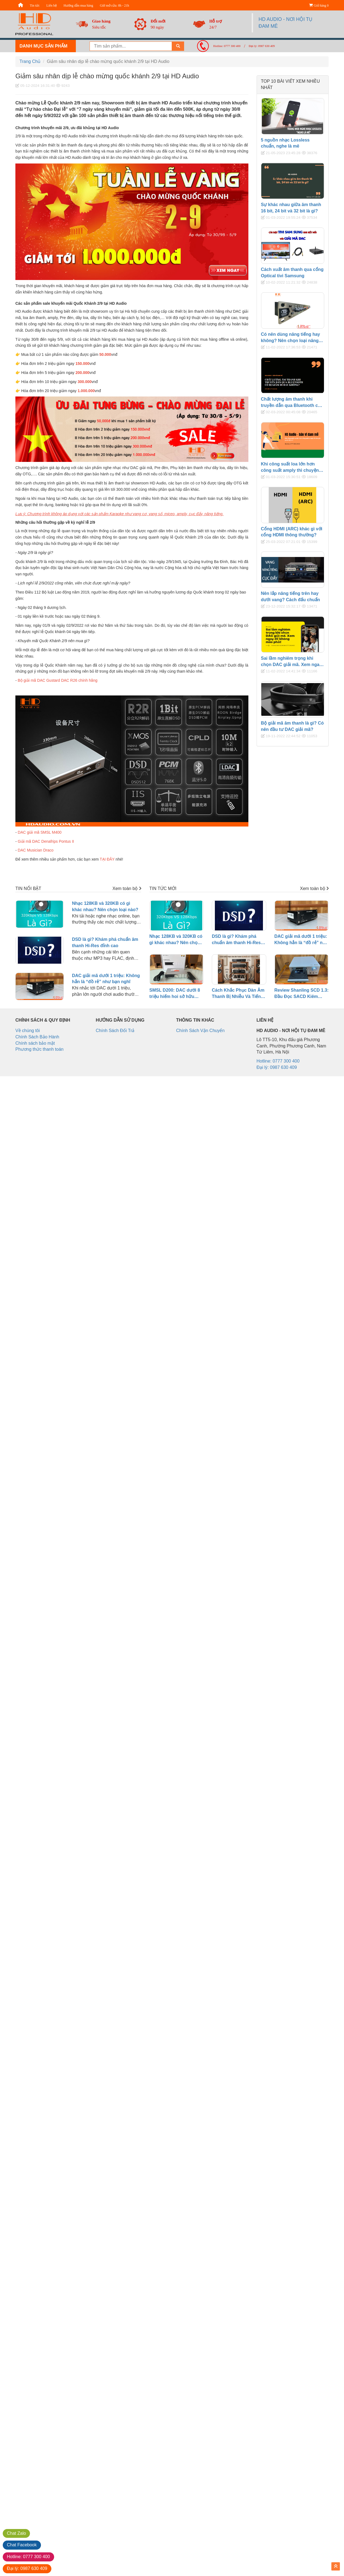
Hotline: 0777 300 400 (226, 46)
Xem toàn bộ (126, 888)
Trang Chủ (30, 61)
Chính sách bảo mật (35, 1043)
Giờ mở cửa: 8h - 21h (114, 5)
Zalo (16, 2533)
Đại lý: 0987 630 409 (262, 46)
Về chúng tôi (27, 1030)
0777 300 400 (28, 2556)
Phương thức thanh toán (39, 1049)
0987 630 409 (27, 2568)
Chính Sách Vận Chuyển (200, 1030)
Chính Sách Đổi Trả (115, 1030)
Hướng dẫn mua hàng (78, 5)
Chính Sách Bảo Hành (37, 1037)
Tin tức (35, 5)
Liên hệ (51, 5)
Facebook (22, 2544)
